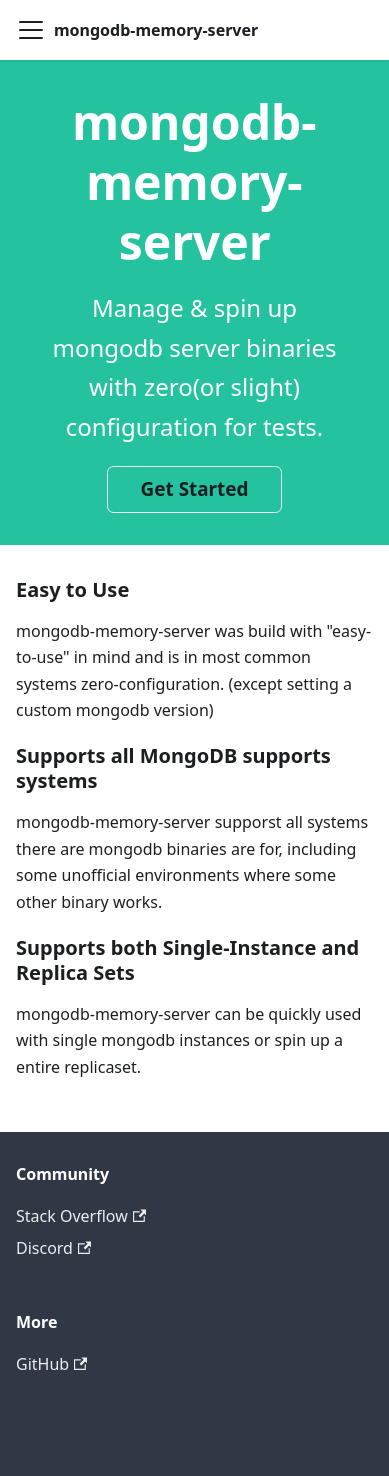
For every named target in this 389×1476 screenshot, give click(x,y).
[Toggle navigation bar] (31, 30)
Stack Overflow (81, 1216)
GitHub (51, 1364)
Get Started (195, 489)
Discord (53, 1248)
